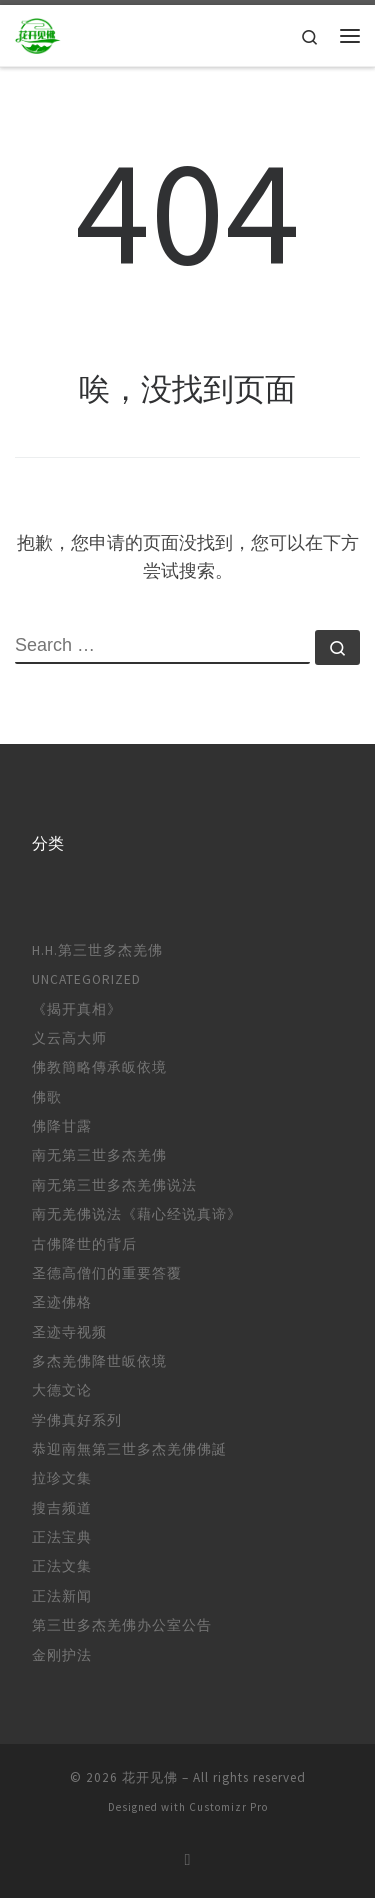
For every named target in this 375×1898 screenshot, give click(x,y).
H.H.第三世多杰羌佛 (97, 950)
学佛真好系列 (77, 1420)
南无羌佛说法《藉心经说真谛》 (137, 1214)
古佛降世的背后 (84, 1244)
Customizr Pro (228, 1807)
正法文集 (62, 1566)
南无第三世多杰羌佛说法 (114, 1185)
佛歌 (47, 1097)
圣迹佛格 (62, 1302)
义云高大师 (69, 1038)
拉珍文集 (62, 1478)
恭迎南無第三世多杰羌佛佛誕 (129, 1449)
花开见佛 (150, 1777)
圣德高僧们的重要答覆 (107, 1273)
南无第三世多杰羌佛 (99, 1155)
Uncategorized (86, 979)
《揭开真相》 (77, 1009)
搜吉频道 (62, 1508)
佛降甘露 (62, 1126)
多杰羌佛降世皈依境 (99, 1361)
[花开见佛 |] (38, 33)
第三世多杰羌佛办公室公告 (122, 1625)
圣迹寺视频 (69, 1332)
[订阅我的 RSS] (188, 1859)
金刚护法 (62, 1655)
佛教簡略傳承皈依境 (99, 1067)
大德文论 (62, 1390)
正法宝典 (62, 1537)
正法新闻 (62, 1596)
